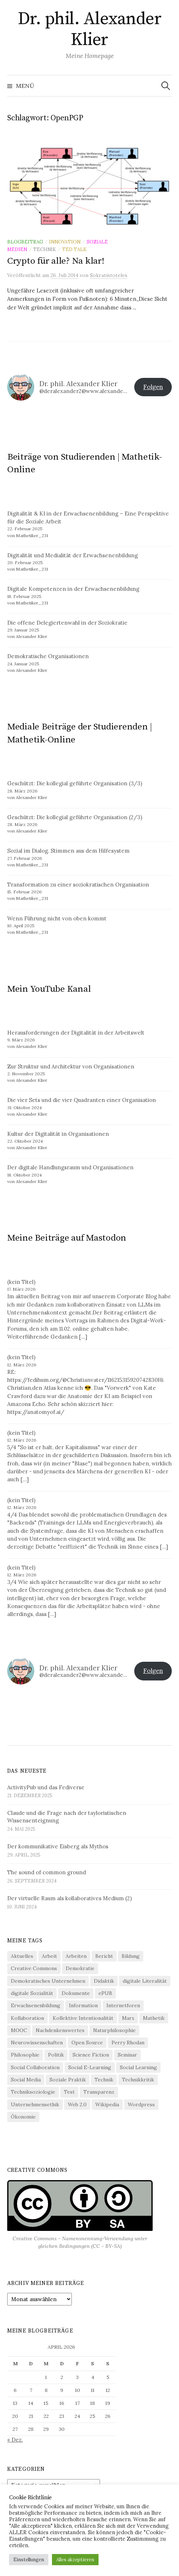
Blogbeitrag (25, 242)
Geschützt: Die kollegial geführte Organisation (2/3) (74, 817)
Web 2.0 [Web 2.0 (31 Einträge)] (77, 2104)
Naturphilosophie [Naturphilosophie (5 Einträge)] (114, 2030)
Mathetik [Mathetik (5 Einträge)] (154, 2018)
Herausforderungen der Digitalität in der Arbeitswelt (75, 1032)
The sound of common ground (46, 1872)
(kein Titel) (21, 1281)
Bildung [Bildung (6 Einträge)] (131, 1956)
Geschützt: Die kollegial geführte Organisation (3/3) (74, 783)
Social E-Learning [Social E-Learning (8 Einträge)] (89, 2067)
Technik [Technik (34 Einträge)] (104, 2079)
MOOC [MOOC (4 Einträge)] (19, 2030)
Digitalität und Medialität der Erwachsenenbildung (72, 555)
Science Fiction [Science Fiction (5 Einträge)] (91, 2055)
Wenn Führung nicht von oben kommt (56, 918)
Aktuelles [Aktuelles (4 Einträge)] (22, 1956)
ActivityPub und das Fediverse (45, 1787)
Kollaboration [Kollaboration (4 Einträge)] (27, 2018)
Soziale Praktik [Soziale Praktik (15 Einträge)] (67, 2079)
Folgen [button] (153, 387)
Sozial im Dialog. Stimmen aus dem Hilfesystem (68, 850)
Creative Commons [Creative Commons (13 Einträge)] (34, 1968)
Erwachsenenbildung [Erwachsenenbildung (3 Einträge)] (35, 2005)
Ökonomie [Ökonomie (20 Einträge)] (23, 2116)
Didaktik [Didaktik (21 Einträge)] (104, 1981)
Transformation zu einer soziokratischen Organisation (78, 884)
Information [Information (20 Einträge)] (83, 2005)
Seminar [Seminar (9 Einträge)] (127, 2055)
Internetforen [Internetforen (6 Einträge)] (123, 2005)
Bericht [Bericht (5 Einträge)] (104, 1956)
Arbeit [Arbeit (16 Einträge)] (49, 1956)
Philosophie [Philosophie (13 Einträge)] (25, 2055)
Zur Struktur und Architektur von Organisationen (70, 1066)
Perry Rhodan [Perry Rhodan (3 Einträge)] (128, 2042)
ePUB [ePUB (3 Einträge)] (105, 1993)
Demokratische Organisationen (48, 656)
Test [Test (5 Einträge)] (69, 2092)
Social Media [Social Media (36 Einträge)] (26, 2079)
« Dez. (15, 2439)
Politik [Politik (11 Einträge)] (56, 2055)
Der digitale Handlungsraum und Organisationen (70, 1167)
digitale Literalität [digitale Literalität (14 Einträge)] (145, 1981)
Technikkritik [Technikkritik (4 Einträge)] (138, 2079)
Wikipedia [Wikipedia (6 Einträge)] (107, 2104)
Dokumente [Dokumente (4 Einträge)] (76, 1993)
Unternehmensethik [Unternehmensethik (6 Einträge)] (35, 2104)
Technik (44, 249)
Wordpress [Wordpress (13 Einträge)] (141, 2104)
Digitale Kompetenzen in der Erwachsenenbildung (73, 588)
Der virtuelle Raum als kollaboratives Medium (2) (69, 1898)
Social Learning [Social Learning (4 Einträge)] (138, 2067)
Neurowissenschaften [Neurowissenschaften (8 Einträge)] (37, 2042)
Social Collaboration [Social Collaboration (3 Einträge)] (35, 2067)
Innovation (64, 242)
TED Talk (74, 249)
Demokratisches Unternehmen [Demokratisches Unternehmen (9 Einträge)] (48, 1981)
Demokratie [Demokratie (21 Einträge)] (80, 1968)
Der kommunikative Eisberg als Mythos (57, 1846)
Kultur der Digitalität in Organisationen (58, 1133)
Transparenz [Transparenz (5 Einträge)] (98, 2092)
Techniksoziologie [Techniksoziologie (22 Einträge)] (33, 2092)
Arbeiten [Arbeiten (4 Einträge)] (76, 1956)
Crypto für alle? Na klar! (55, 261)
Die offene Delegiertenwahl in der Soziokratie (67, 622)
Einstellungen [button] (28, 2560)
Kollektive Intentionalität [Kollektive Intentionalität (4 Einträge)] (83, 2018)
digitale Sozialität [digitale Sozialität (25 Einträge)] (32, 1993)
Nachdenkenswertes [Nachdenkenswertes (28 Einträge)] (60, 2030)
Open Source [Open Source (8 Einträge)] (87, 2042)
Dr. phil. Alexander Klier (90, 29)
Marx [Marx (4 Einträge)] (128, 2018)
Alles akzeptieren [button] (75, 2560)
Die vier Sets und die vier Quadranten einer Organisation (81, 1100)
